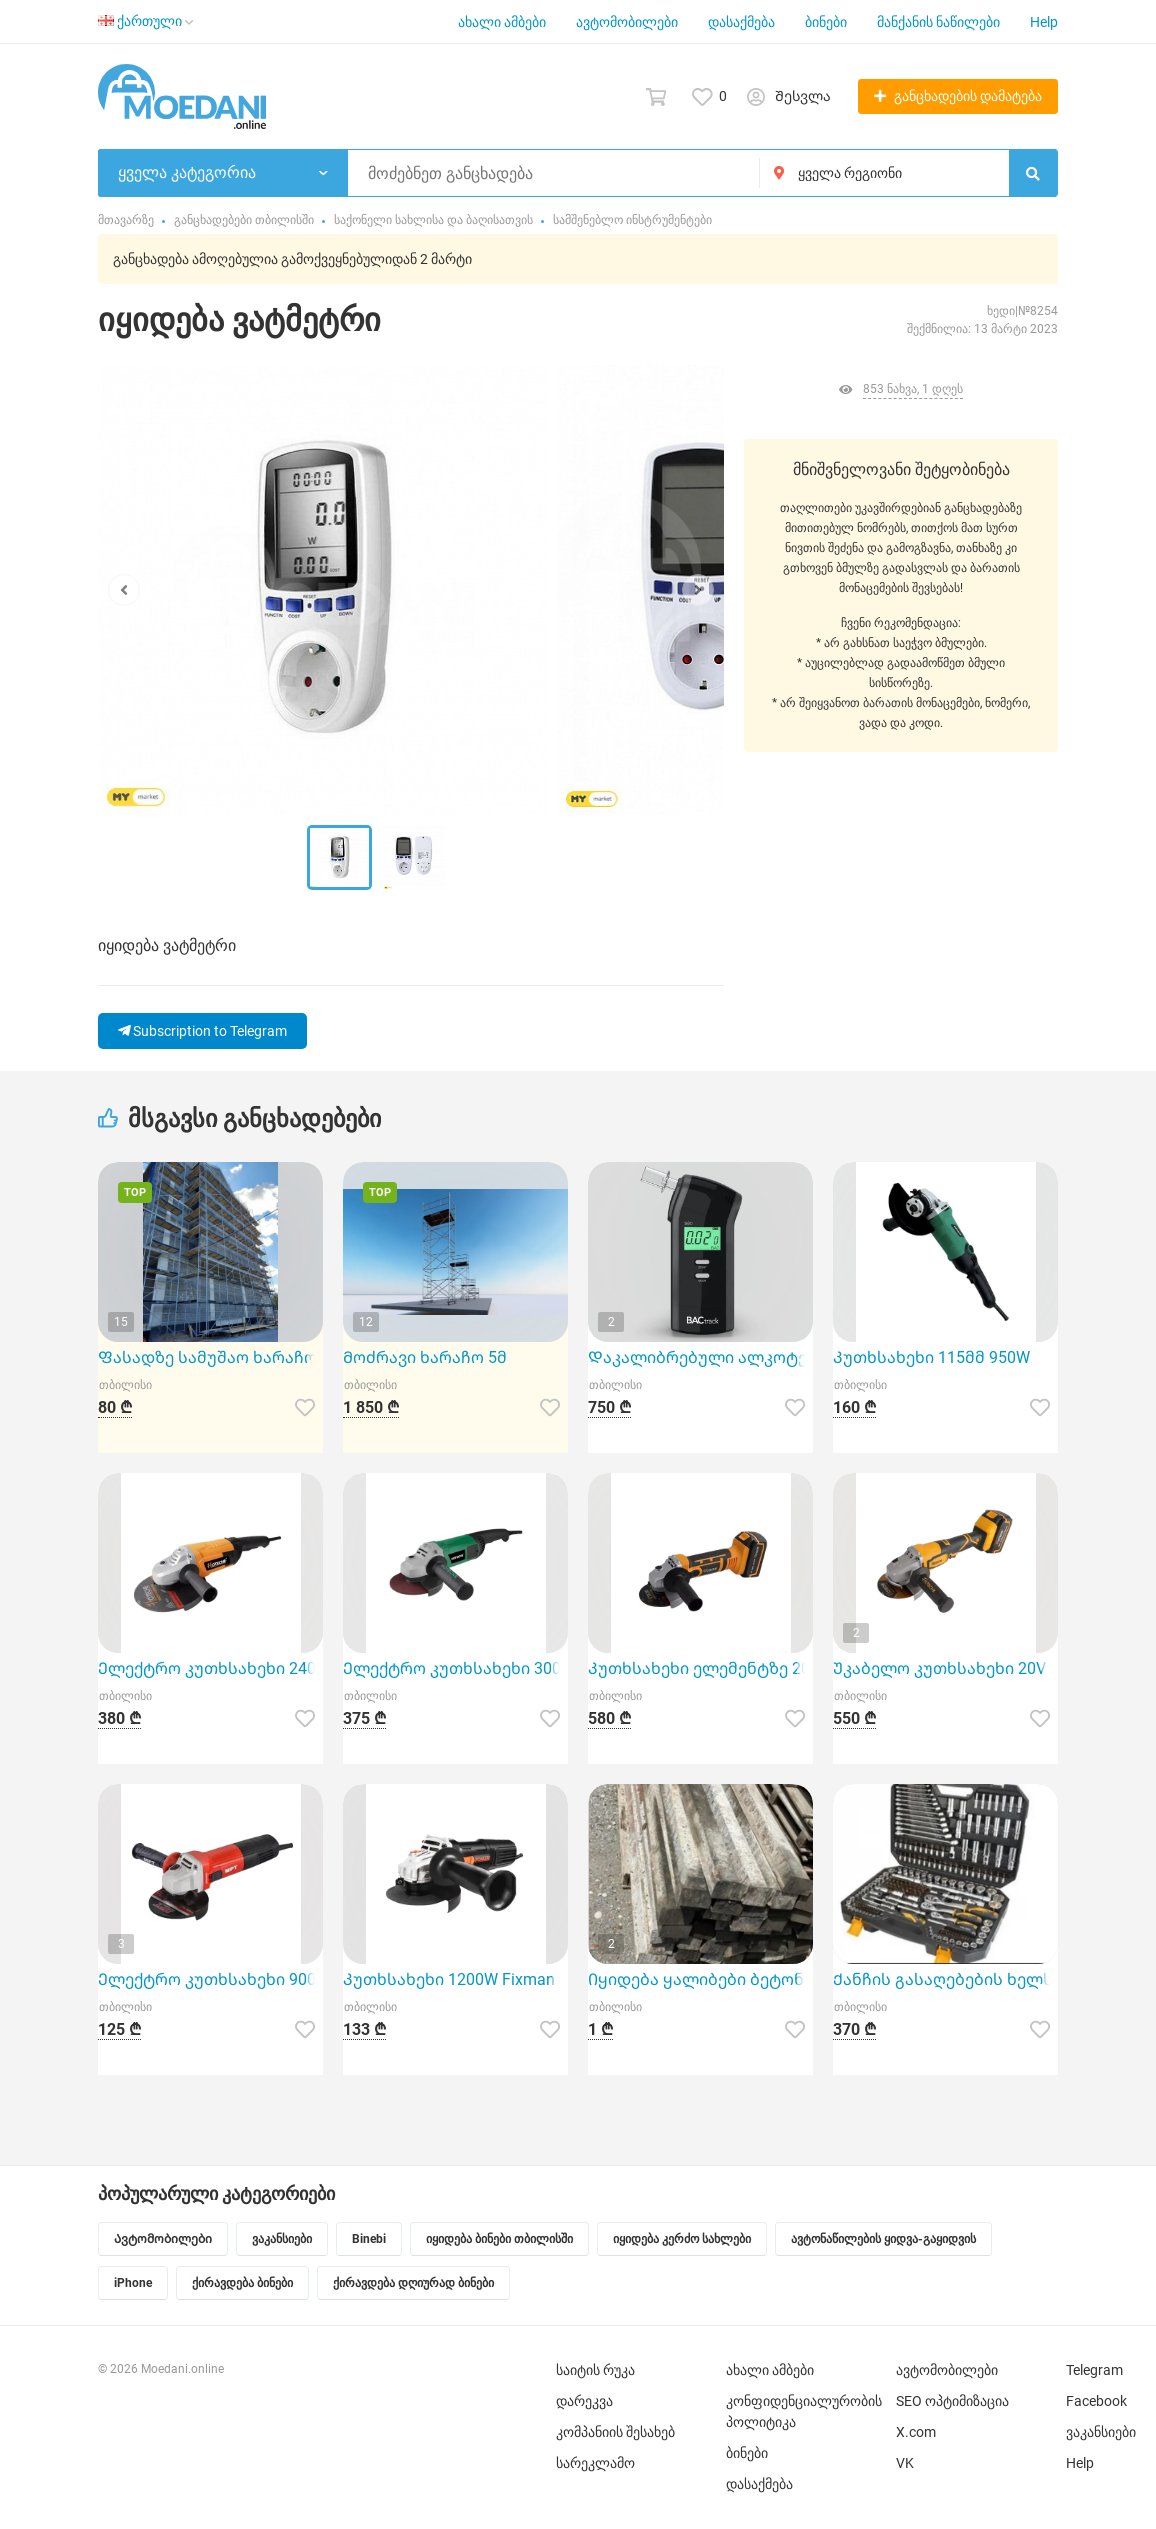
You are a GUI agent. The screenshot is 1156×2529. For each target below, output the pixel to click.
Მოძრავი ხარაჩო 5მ (425, 1357)
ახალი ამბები (502, 22)
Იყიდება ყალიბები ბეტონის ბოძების (700, 1979)
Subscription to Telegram (202, 1031)
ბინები (826, 22)
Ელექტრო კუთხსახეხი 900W (210, 1979)
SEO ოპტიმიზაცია (952, 2401)
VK (905, 2463)
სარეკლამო (595, 2463)
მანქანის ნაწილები (938, 22)
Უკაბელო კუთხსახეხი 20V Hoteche (945, 1668)
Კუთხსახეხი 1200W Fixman (449, 1979)
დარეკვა (584, 2401)
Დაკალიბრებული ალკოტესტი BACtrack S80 (700, 1357)
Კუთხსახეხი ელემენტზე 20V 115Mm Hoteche (700, 1668)
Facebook (1096, 2401)
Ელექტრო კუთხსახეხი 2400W (210, 1668)
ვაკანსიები (1101, 2432)
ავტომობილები (627, 22)
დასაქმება (741, 22)
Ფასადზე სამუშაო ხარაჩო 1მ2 (210, 1357)
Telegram (1094, 2370)
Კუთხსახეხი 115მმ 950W (931, 1357)
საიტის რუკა (595, 2370)
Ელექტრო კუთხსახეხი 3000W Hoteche (455, 1668)
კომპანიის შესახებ (615, 2432)
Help (1044, 22)
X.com (916, 2432)
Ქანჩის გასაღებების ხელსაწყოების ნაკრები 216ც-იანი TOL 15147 (945, 1979)
